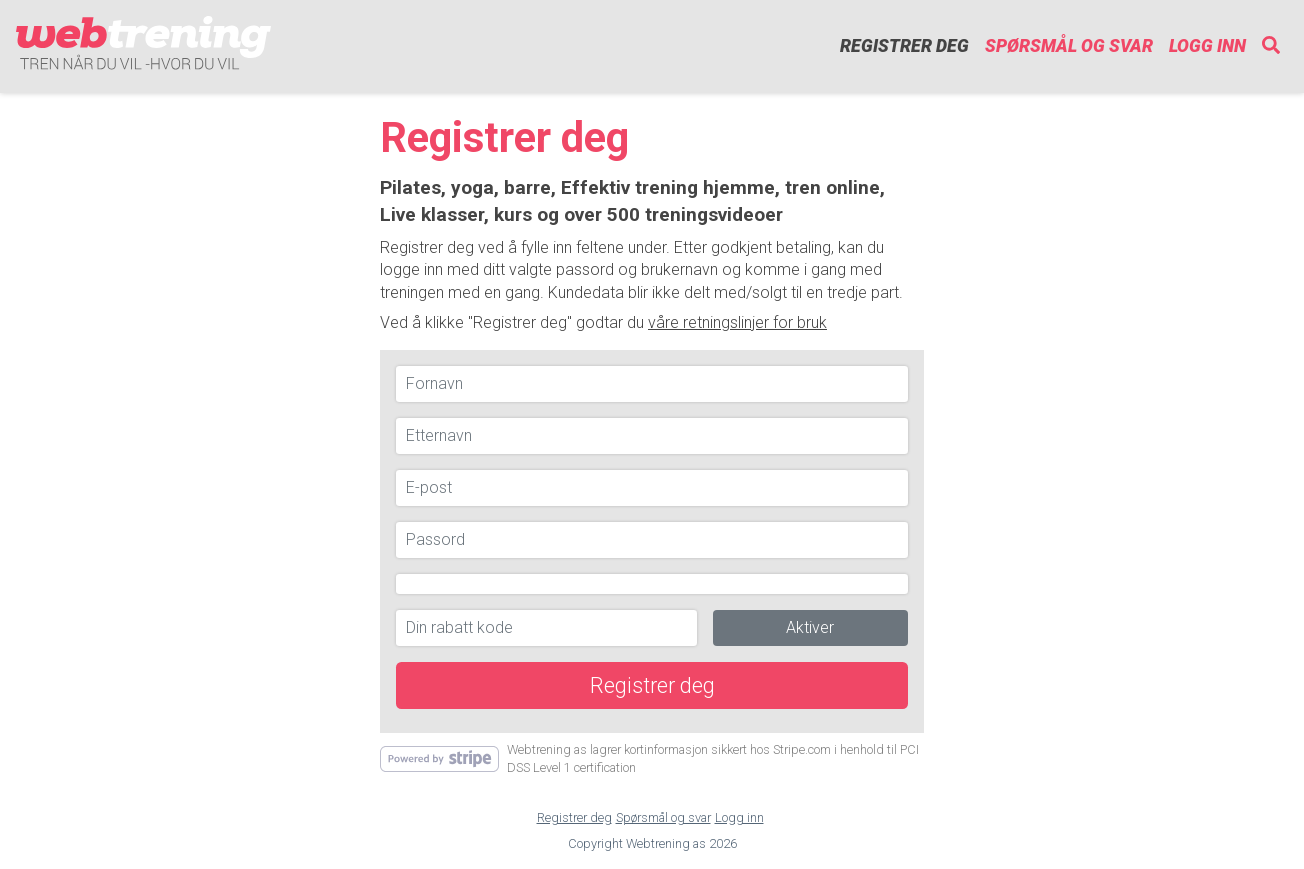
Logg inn (1207, 46)
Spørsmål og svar (1069, 46)
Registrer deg (904, 46)
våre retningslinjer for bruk (737, 322)
